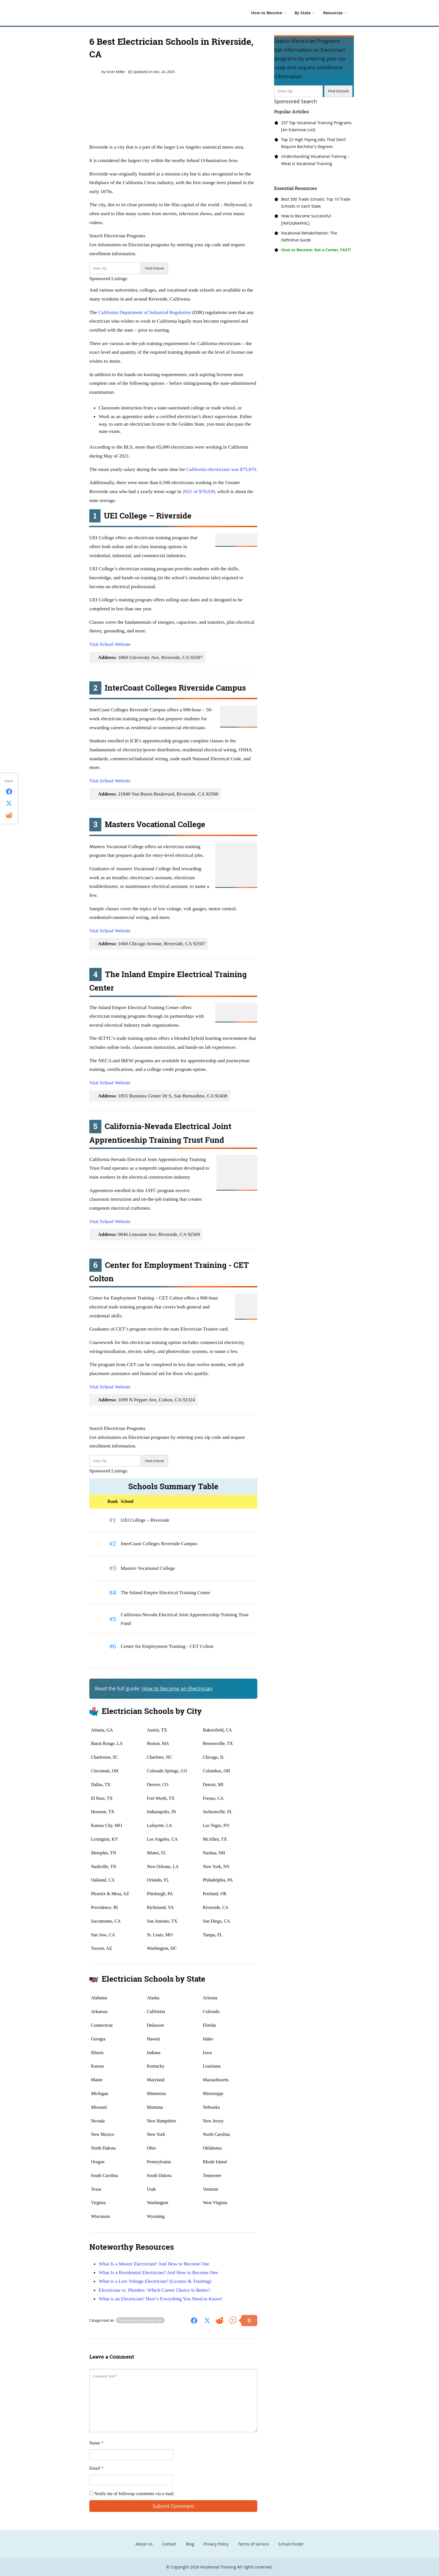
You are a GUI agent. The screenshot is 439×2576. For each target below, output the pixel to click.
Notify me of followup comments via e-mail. (132, 2493)
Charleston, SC (104, 1757)
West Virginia (215, 2202)
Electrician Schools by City (140, 2320)
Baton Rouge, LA (107, 1743)
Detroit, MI (213, 1784)
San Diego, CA (216, 1921)
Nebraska (211, 2107)
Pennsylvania (159, 2161)
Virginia (98, 2202)
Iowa (207, 2052)
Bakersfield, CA (217, 1730)
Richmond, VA (160, 1907)
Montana (155, 2107)
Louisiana (212, 2066)
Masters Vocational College (148, 1568)
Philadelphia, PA (218, 1880)
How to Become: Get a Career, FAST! (316, 249)
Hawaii (153, 2039)
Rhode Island (215, 2161)
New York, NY (216, 1866)
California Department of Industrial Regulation (144, 312)
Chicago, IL (213, 1757)
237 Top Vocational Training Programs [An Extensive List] (316, 126)
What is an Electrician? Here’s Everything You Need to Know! (160, 2298)
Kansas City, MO (106, 1825)
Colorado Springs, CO (167, 1770)
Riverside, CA (216, 1907)
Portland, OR (214, 1893)
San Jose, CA (103, 1934)
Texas (96, 2189)
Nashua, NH (214, 1852)
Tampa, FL (213, 1934)
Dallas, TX (101, 1784)
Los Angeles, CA (162, 1839)
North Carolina (216, 2134)
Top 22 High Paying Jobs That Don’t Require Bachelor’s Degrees (313, 143)
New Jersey (213, 2120)
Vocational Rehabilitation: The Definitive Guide (309, 236)
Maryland (155, 2079)
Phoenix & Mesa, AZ (110, 1893)
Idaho (208, 2039)
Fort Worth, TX (161, 1798)
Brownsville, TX (218, 1743)
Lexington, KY (104, 1839)
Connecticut (102, 2025)
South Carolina (104, 2175)
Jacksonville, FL (218, 1811)
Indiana (153, 2052)
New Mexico (102, 2134)
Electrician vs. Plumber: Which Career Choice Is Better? (154, 2290)
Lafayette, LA (159, 1825)
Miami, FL (156, 1852)
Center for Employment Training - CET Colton (167, 1646)
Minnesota (156, 2093)
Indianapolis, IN (161, 1811)
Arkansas (99, 2011)
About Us (144, 2544)
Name (96, 2443)
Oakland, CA (103, 1880)
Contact (169, 2544)
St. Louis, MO (160, 1934)
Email (96, 2468)
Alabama (99, 1997)
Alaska (153, 1997)
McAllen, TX (215, 1839)
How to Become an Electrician (177, 1688)
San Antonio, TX (162, 1921)
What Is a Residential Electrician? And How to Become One (158, 2272)
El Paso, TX (102, 1798)
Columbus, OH (216, 1770)
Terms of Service (253, 2544)
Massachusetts (216, 2079)
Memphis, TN (103, 1852)
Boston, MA (158, 1743)
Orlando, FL (158, 1880)
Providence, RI (104, 1907)
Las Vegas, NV (216, 1825)
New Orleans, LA (163, 1866)
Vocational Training (218, 2567)
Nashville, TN (103, 1866)
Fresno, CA (213, 1798)
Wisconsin (100, 2216)
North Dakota (103, 2148)
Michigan (99, 2093)
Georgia (98, 2039)
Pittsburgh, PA (160, 1893)
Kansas (97, 2066)
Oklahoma (212, 2148)
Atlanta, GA (102, 1730)
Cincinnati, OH (104, 1770)
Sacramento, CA (106, 1921)
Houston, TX (102, 1811)
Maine (96, 2079)
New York (156, 2134)
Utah (151, 2189)
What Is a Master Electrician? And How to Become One (154, 2264)
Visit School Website (109, 644)
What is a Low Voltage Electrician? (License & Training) (155, 2281)
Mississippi (213, 2093)
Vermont (210, 2189)
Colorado (211, 2011)
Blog (190, 2544)
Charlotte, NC (159, 1757)
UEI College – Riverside (145, 1520)
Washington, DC (162, 1948)
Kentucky (155, 2066)
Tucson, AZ (101, 1948)
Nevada (98, 2120)
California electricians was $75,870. (221, 469)
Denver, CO (158, 1784)
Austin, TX (157, 1730)
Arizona (210, 1997)
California (156, 2011)
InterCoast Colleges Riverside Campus (159, 1543)
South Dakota (159, 2175)
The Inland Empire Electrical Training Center (165, 1592)
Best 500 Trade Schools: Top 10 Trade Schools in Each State (316, 202)
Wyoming (156, 2216)
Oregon (97, 2161)
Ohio (151, 2148)
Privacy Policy (216, 2544)
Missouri (99, 2107)
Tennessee (212, 2175)
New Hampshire (161, 2120)
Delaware (155, 2025)
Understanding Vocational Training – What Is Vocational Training (315, 160)
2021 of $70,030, (199, 491)
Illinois (97, 2052)
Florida (209, 2025)
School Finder (291, 2544)
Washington (157, 2202)
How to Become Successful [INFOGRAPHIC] (306, 219)
